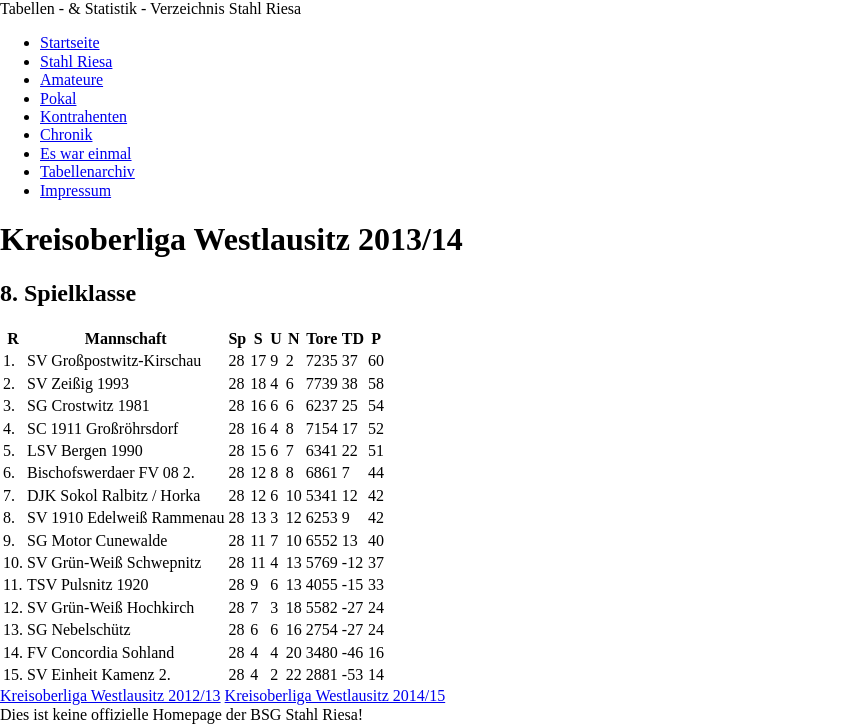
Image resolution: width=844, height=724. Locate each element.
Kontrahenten (83, 116)
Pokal (58, 98)
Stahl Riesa (76, 61)
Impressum (75, 190)
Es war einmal (86, 153)
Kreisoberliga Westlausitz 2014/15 (335, 695)
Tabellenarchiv (87, 171)
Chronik (66, 134)
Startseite (70, 42)
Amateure (71, 79)
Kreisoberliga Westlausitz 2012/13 (110, 695)
